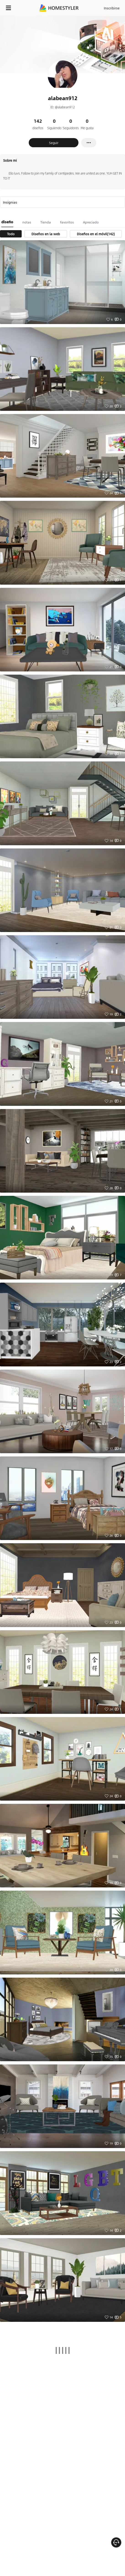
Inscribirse (112, 8)
